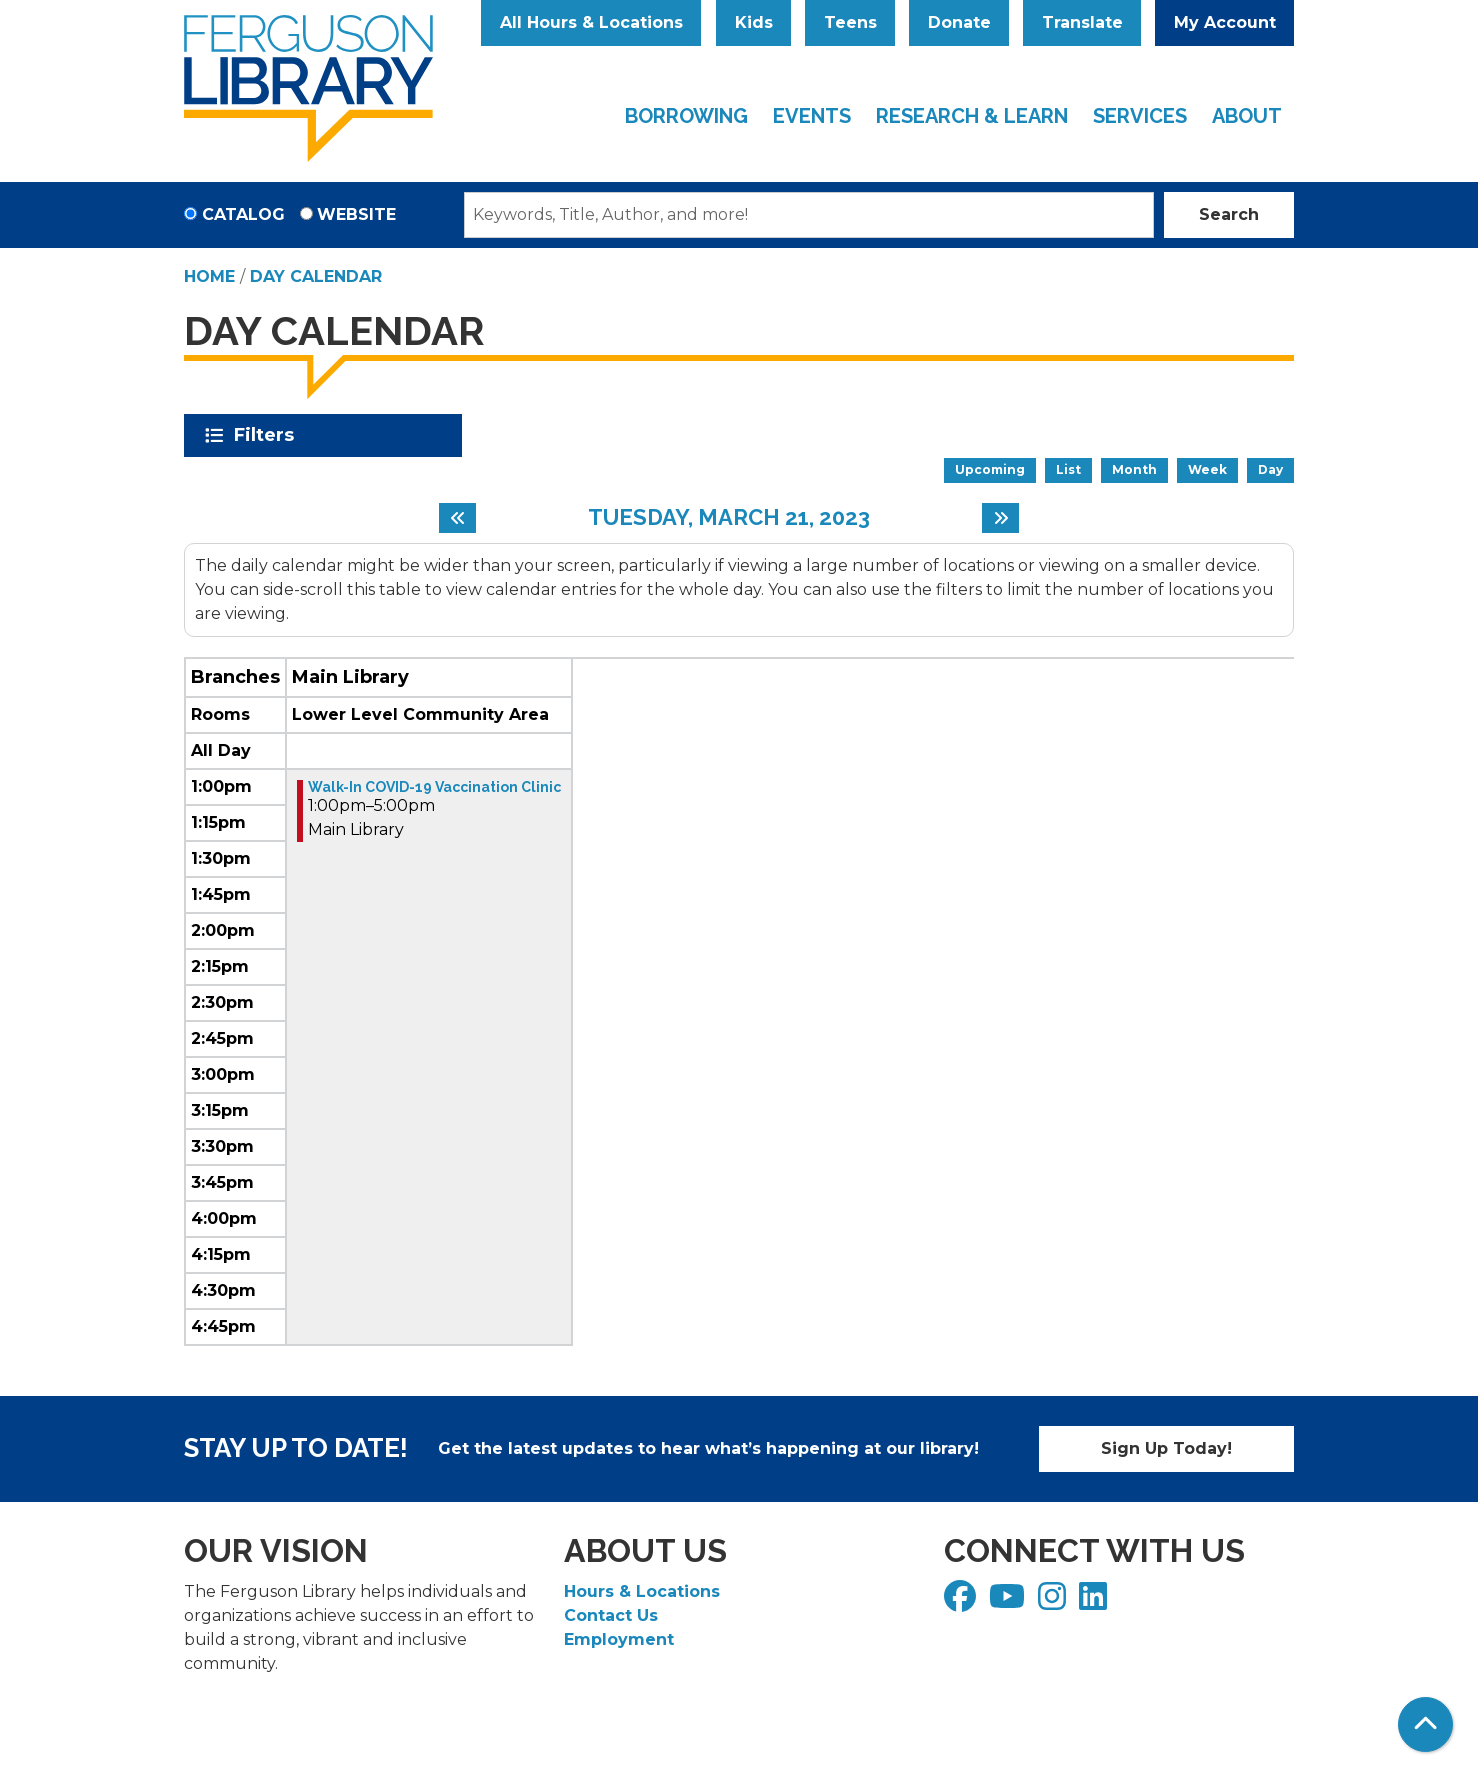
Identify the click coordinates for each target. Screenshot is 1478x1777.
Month (1134, 469)
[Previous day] (457, 518)
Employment (619, 1639)
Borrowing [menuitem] (686, 116)
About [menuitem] (1247, 116)
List (1068, 469)
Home (209, 276)
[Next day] (1000, 518)
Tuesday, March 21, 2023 (729, 517)
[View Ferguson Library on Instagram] (1054, 1602)
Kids (754, 22)
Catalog (243, 214)
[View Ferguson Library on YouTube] (1009, 1602)
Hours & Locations (642, 1591)
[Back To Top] (1425, 1724)
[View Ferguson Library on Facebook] (962, 1602)
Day (1270, 469)
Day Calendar (316, 276)
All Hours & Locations (591, 22)
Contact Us (611, 1615)
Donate (959, 22)
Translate (1082, 22)
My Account (1225, 22)
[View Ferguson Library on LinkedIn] (1095, 1602)
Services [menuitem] (1140, 116)
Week (1207, 469)
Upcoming (990, 469)
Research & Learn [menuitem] (972, 116)
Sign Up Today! (1166, 1448)
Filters (267, 435)
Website (356, 214)
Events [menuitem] (812, 116)
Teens (850, 22)
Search (1229, 214)
